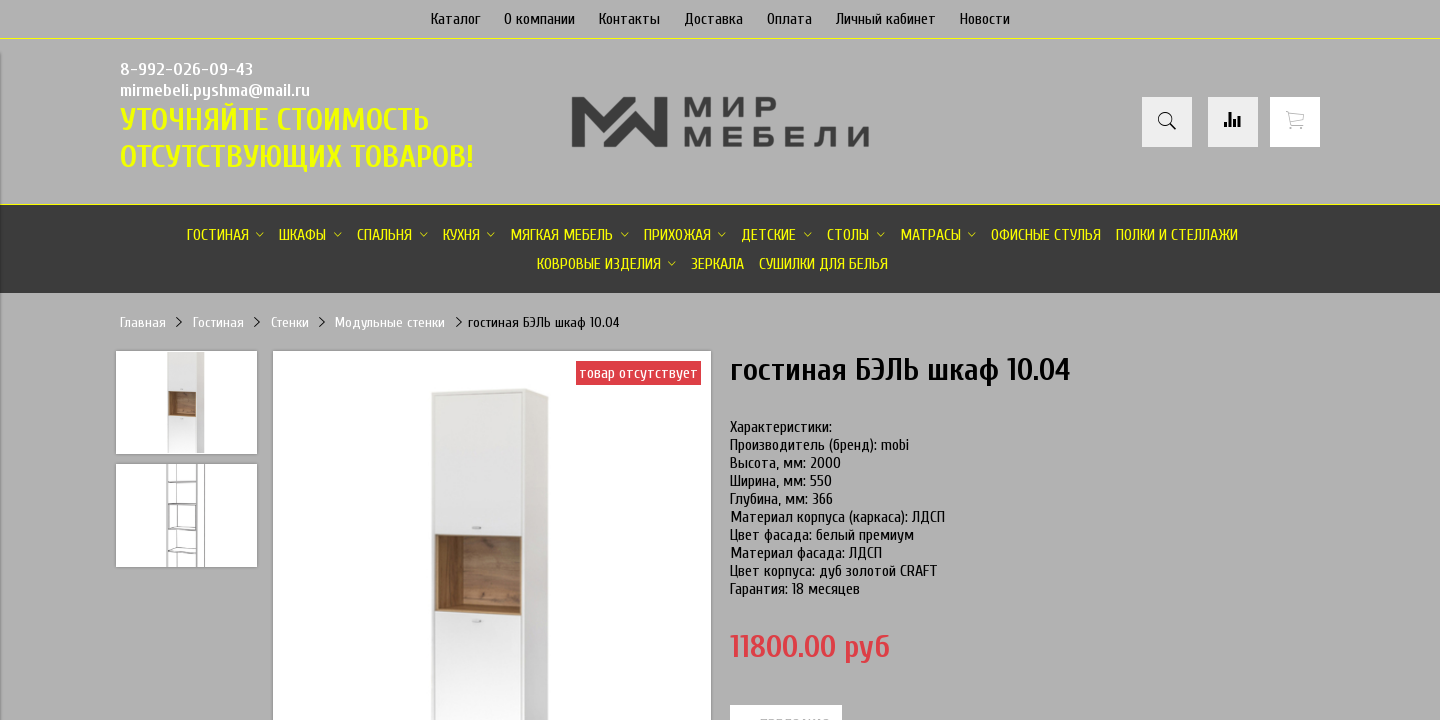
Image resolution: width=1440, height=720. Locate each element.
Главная (143, 322)
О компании (539, 19)
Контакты (629, 19)
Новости (985, 19)
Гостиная (218, 322)
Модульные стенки (390, 322)
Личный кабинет (886, 19)
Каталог (455, 19)
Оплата (789, 19)
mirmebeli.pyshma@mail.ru (215, 90)
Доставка (713, 19)
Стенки (290, 322)
